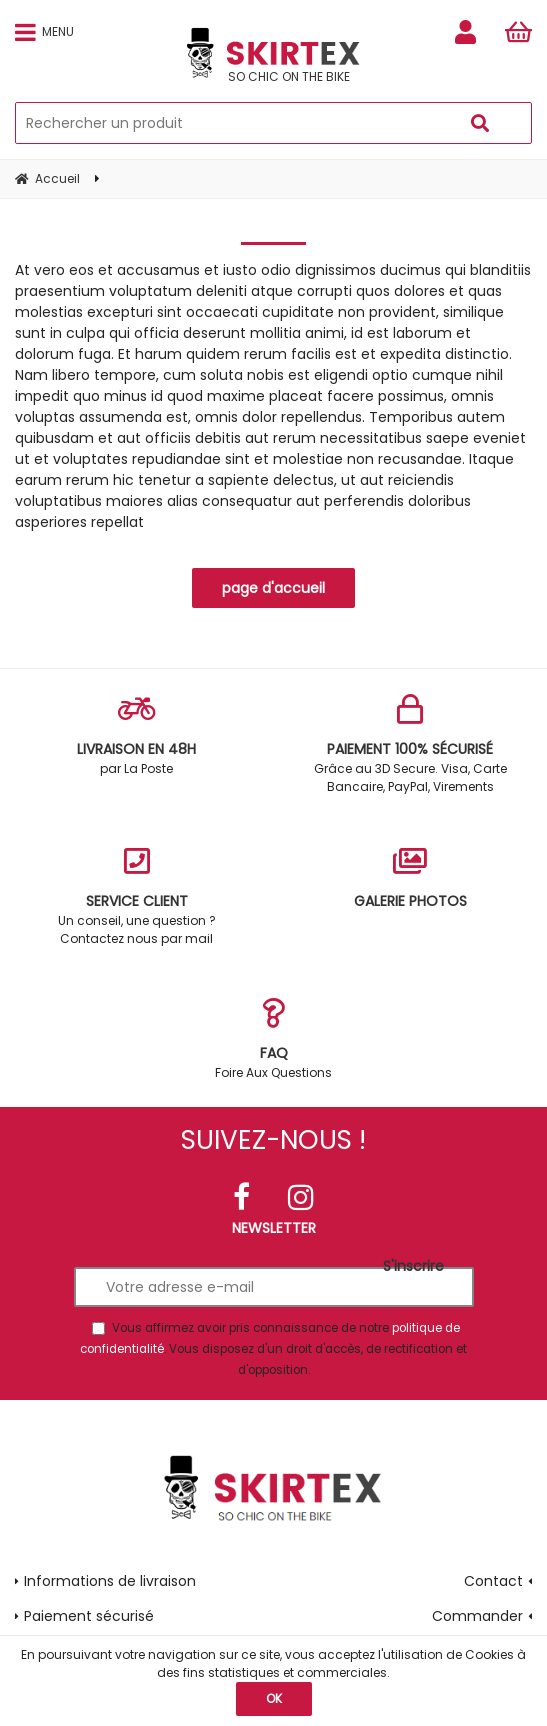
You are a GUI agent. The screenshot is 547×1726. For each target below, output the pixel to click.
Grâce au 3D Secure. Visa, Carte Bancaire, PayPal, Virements (411, 744)
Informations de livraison (110, 1581)
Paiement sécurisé (89, 1616)
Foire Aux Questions (274, 1039)
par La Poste (137, 735)
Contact (493, 1581)
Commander (477, 1616)
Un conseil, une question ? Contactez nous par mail (137, 896)
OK (274, 1698)
